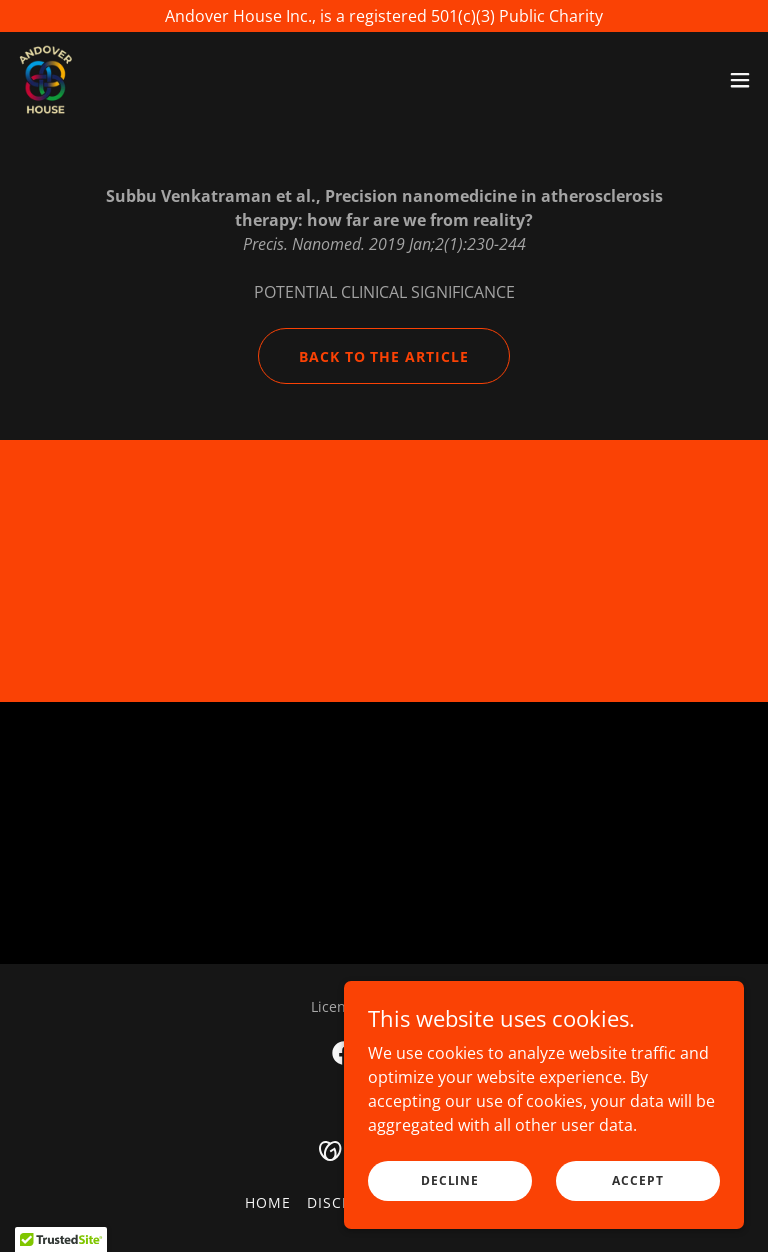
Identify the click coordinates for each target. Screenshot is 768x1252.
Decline (450, 1180)
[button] (740, 80)
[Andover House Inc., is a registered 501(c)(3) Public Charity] (384, 16)
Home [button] (268, 1202)
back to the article (384, 356)
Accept (637, 1180)
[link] (46, 80)
